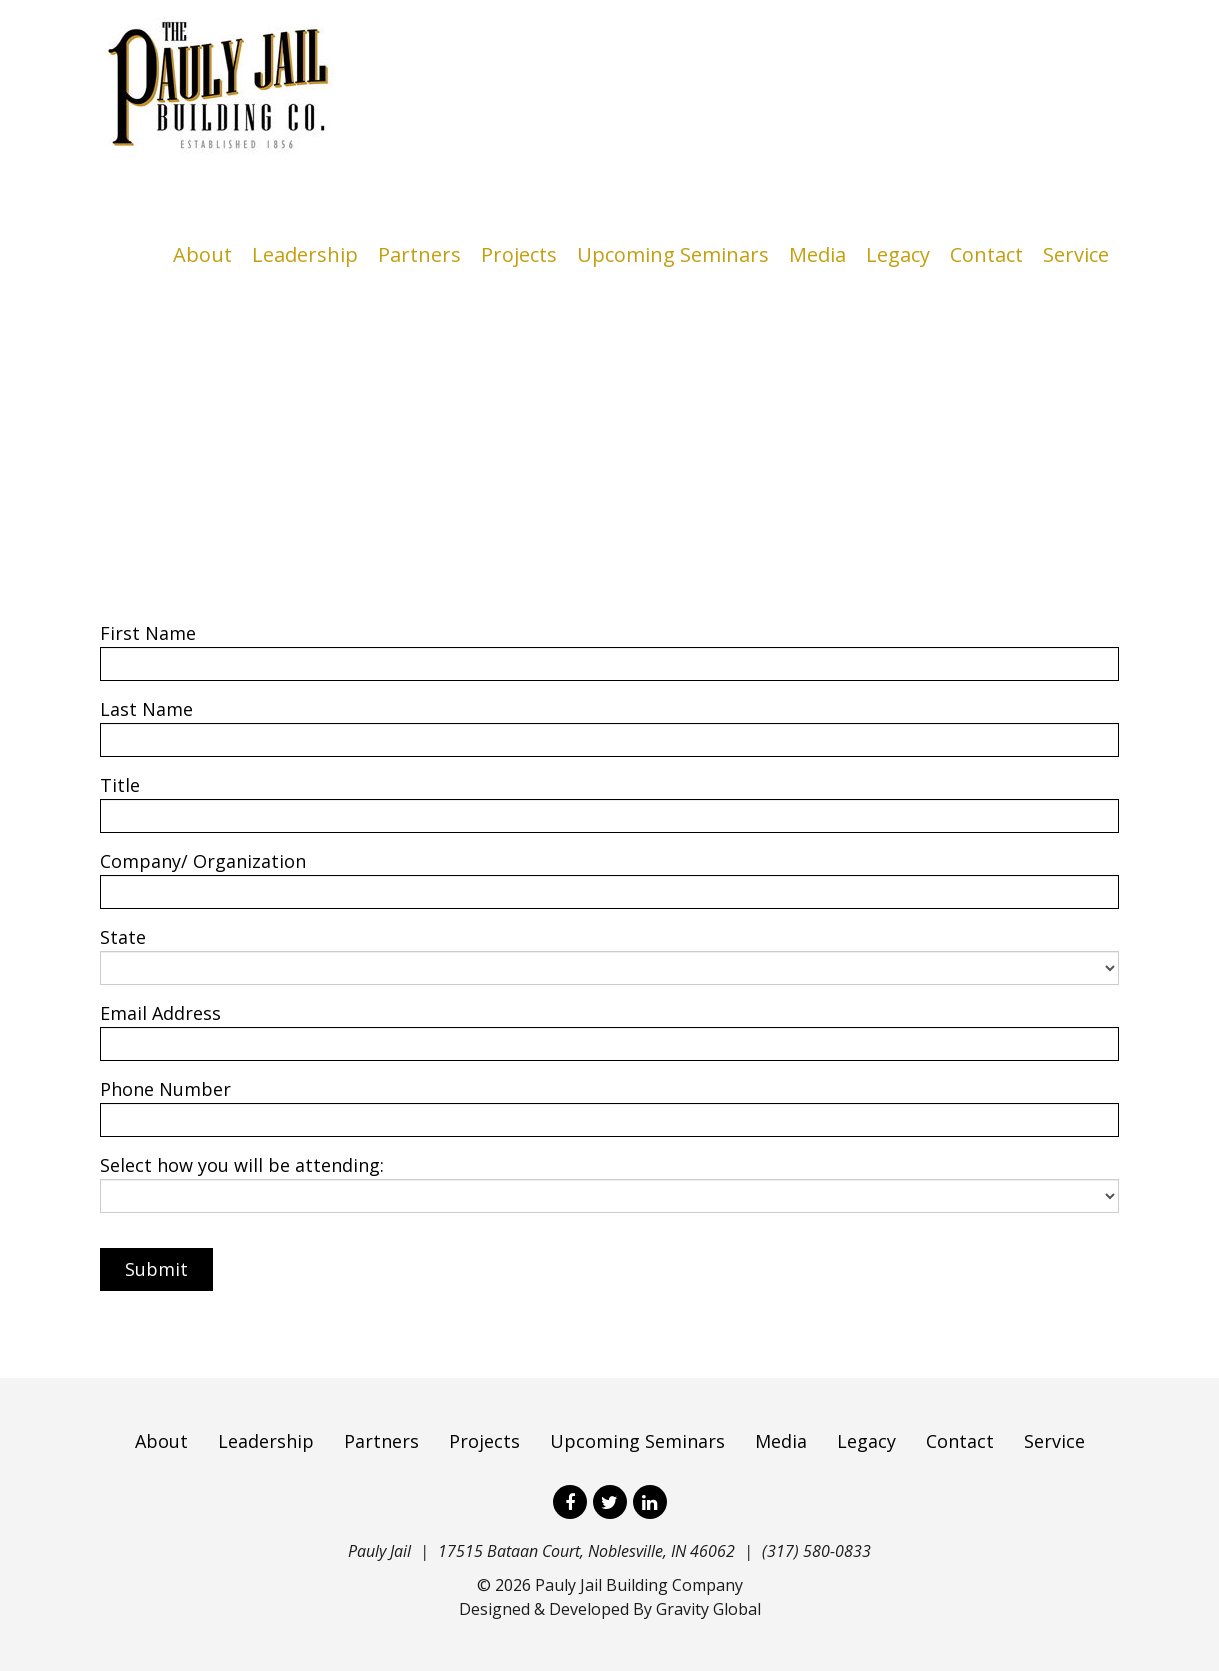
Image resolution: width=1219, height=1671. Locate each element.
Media (817, 254)
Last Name (146, 709)
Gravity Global (708, 1609)
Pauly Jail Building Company (639, 1585)
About (202, 254)
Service (1076, 254)
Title (120, 785)
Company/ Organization (203, 861)
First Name (148, 633)
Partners (419, 254)
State (123, 937)
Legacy (898, 254)
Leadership (305, 254)
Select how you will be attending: (242, 1165)
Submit (156, 1269)
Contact (986, 254)
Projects (519, 254)
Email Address (160, 1013)
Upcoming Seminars (673, 254)
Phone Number (165, 1089)
